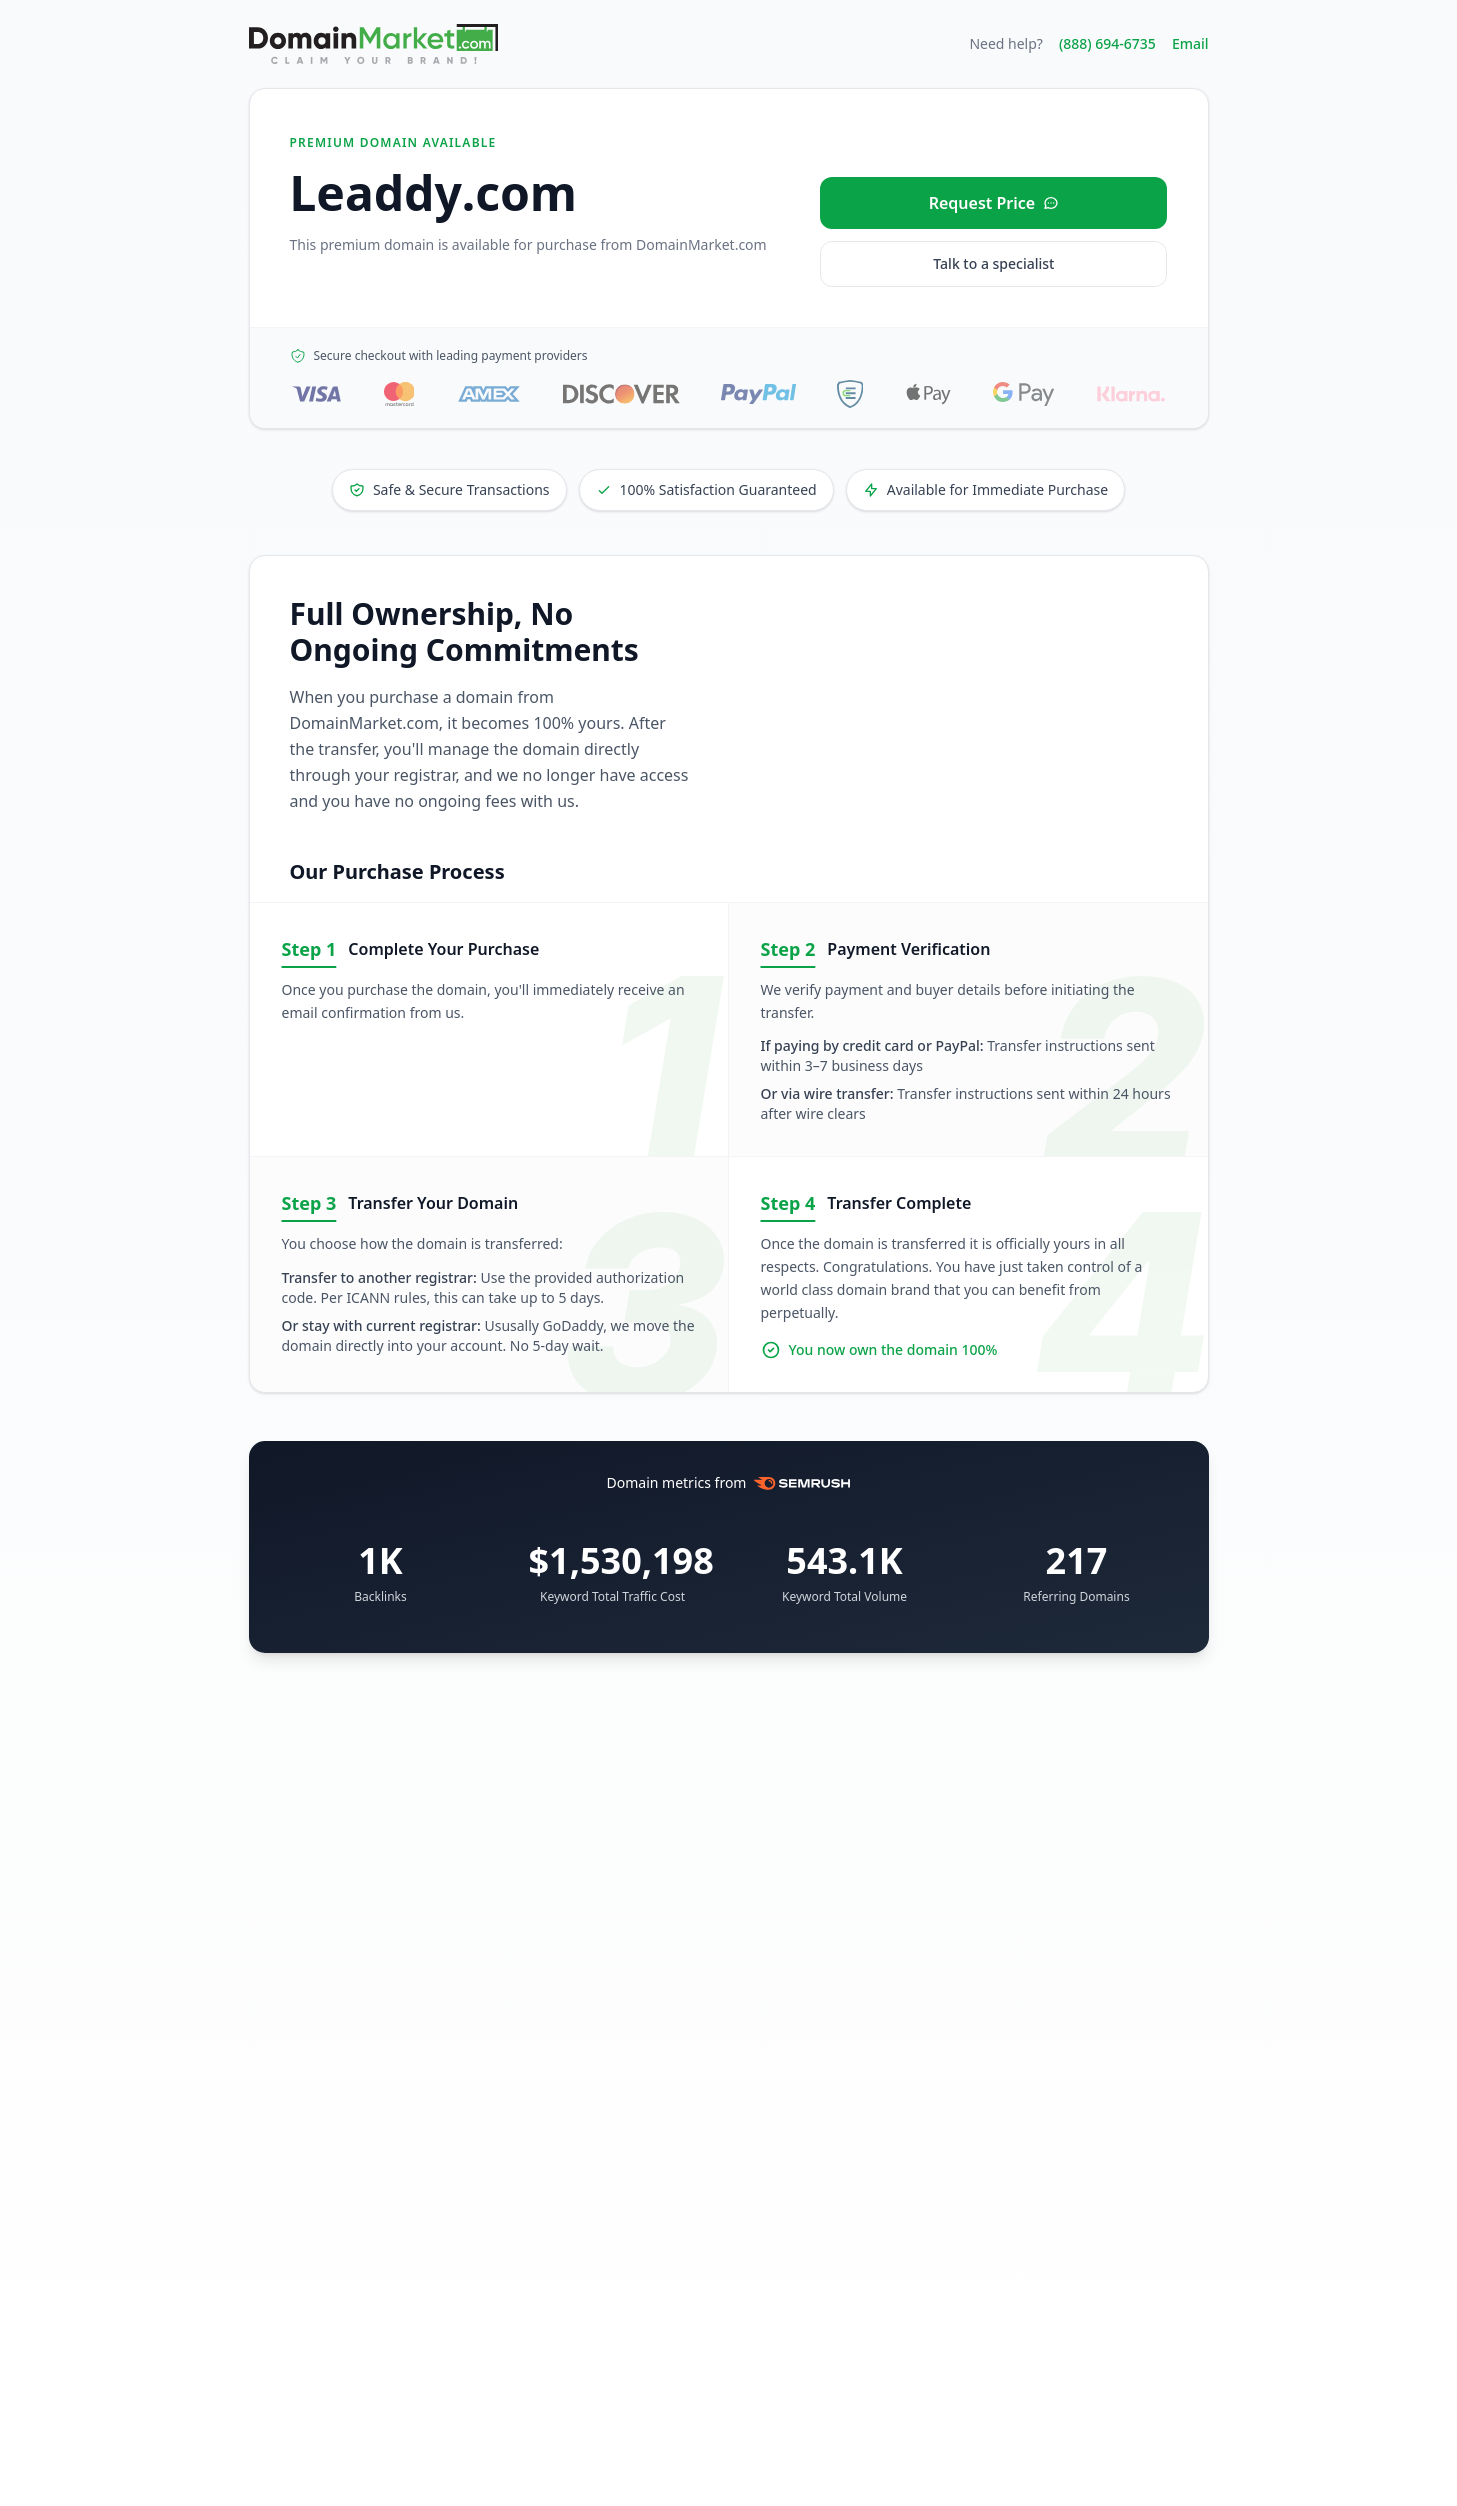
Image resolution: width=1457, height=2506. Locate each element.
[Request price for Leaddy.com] (993, 203)
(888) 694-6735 (1107, 43)
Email (1190, 43)
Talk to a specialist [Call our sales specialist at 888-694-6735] (993, 263)
